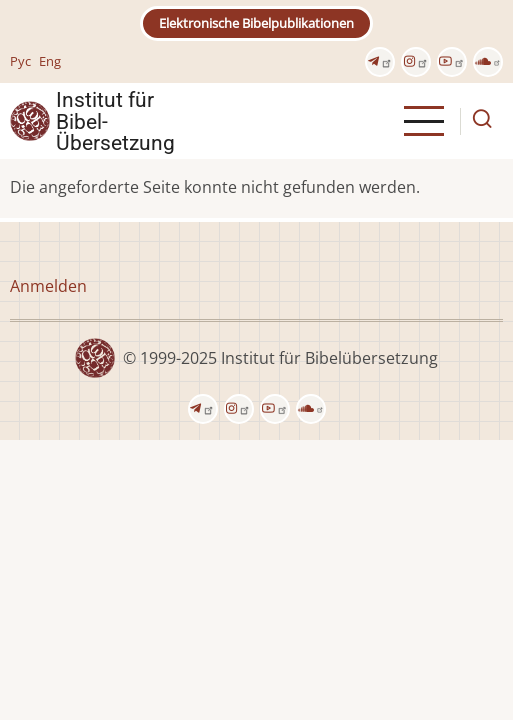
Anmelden (48, 286)
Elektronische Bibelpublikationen (256, 23)
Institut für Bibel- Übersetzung (115, 121)
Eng (50, 61)
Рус (20, 61)
